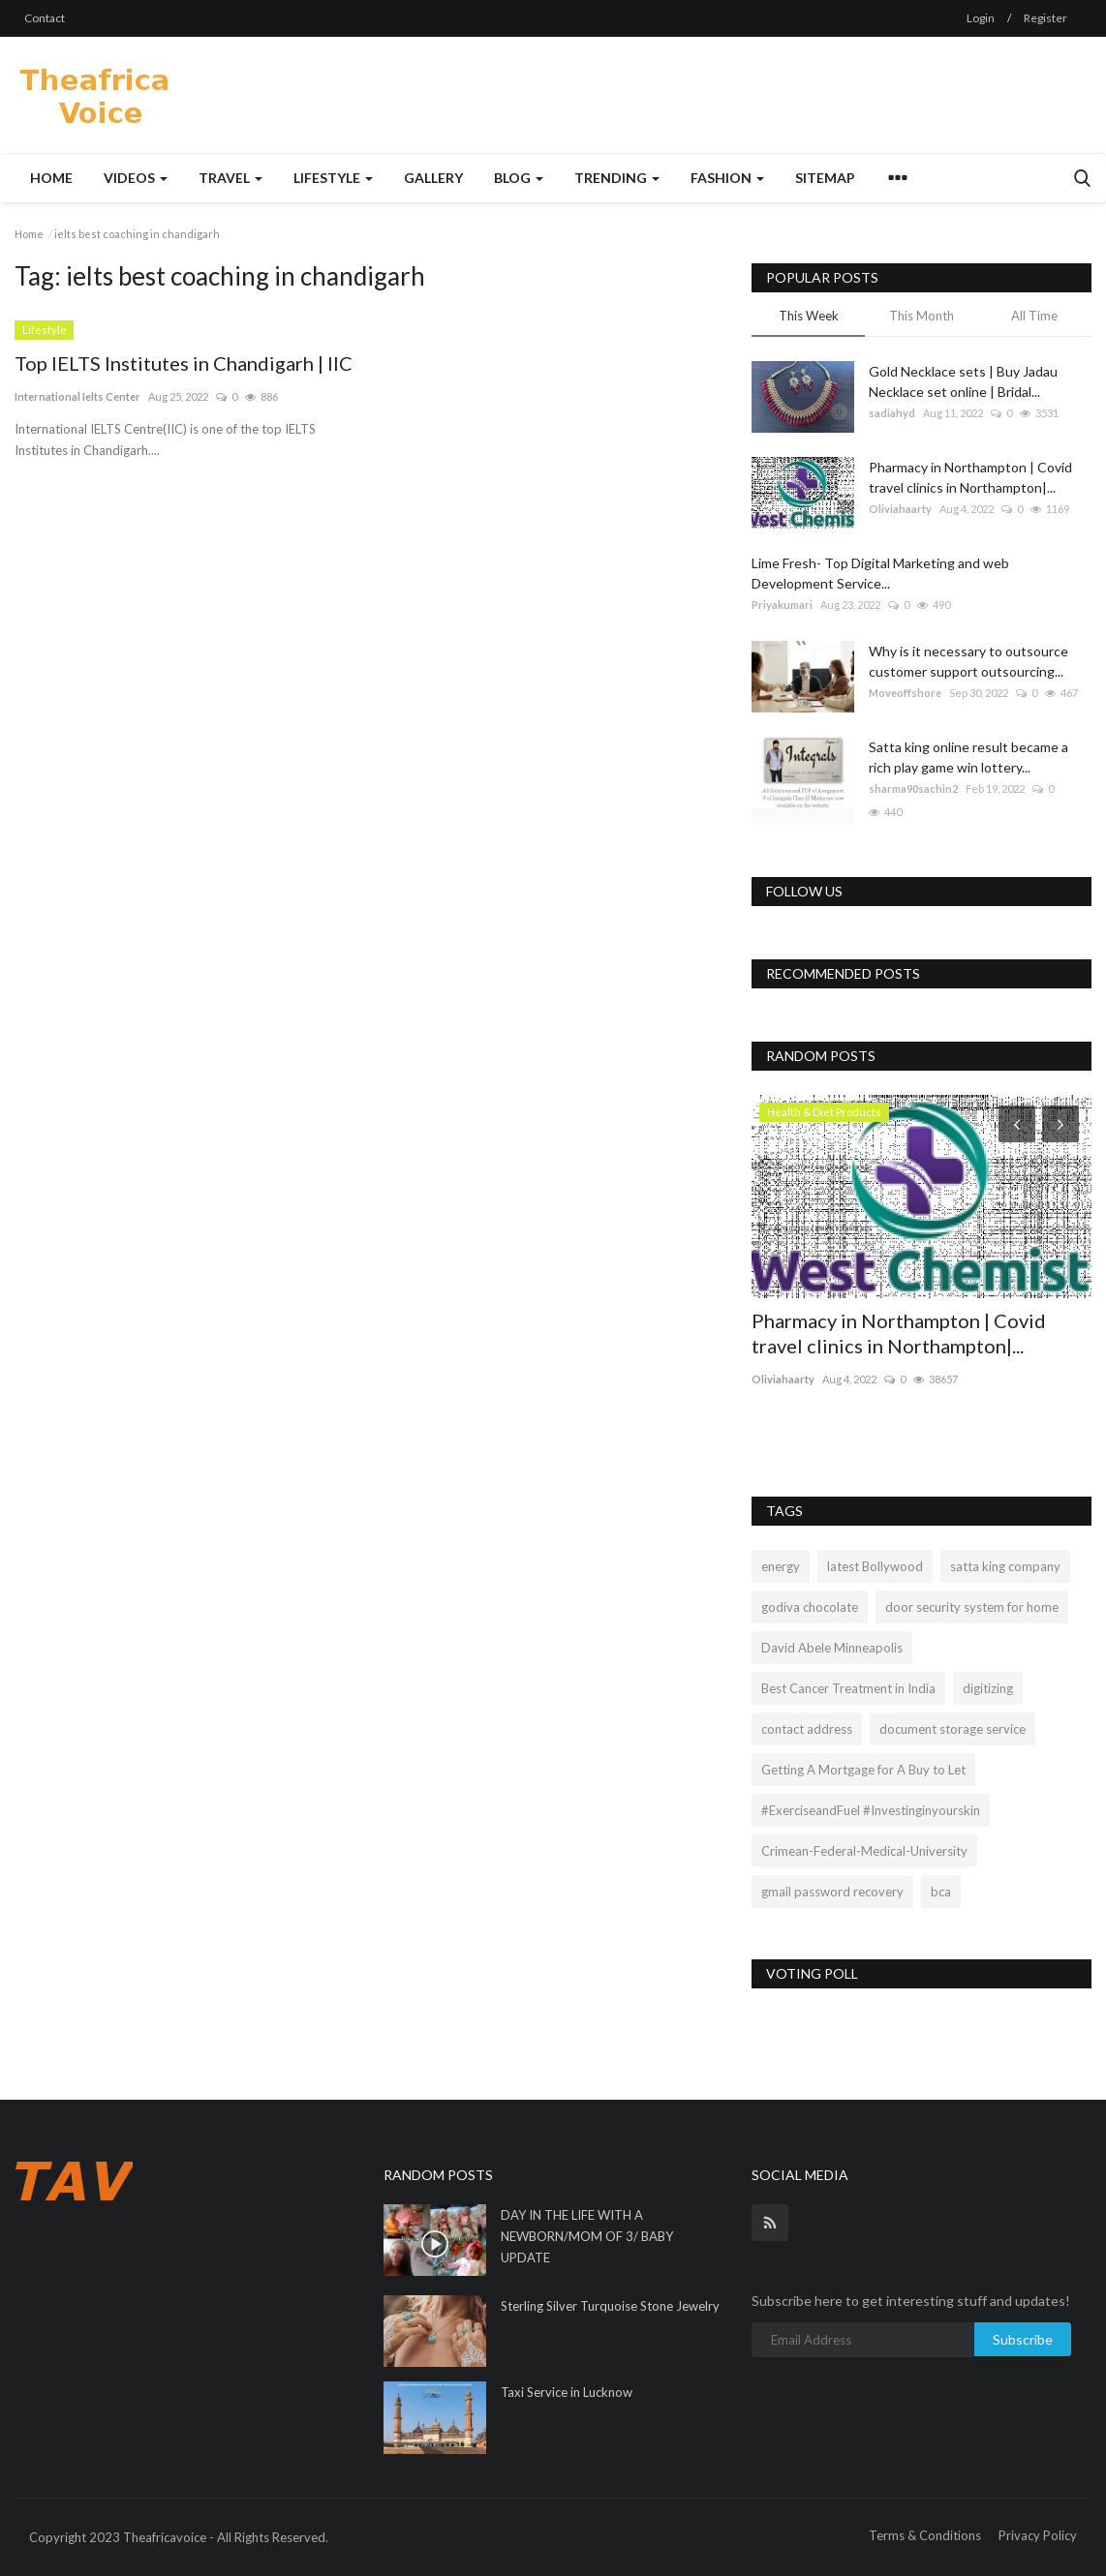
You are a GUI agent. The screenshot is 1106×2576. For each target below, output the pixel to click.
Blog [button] (518, 177)
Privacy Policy (1037, 2535)
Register (1045, 18)
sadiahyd (892, 413)
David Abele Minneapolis (832, 1647)
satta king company (1005, 1566)
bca (941, 1891)
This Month (921, 315)
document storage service (952, 1729)
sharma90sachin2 (913, 788)
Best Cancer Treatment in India (848, 1688)
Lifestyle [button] (333, 177)
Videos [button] (136, 177)
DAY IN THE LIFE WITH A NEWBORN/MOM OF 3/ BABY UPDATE (587, 2236)
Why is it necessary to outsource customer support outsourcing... (968, 661)
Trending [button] (617, 177)
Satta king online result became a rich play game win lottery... (968, 757)
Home (51, 177)
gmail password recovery (832, 1891)
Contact (44, 18)
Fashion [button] (727, 177)
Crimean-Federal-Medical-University (864, 1851)
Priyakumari (782, 604)
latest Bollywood (875, 1566)
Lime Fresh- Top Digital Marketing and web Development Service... (880, 573)
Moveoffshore (905, 692)
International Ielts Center (77, 396)
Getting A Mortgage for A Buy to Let (863, 1769)
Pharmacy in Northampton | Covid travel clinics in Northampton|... (970, 477)
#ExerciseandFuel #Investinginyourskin (870, 1810)
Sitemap (825, 177)
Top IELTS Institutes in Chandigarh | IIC (184, 363)
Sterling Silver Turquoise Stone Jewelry (610, 2306)
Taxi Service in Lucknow (566, 2392)
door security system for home (972, 1607)
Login (981, 18)
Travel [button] (230, 177)
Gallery (433, 177)
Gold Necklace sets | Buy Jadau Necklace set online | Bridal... (963, 381)
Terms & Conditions (925, 2535)
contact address (806, 1729)
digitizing (988, 1688)
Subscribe (1023, 2339)
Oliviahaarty (900, 508)
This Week (809, 315)
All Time (1034, 315)
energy (780, 1566)
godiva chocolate (809, 1607)
